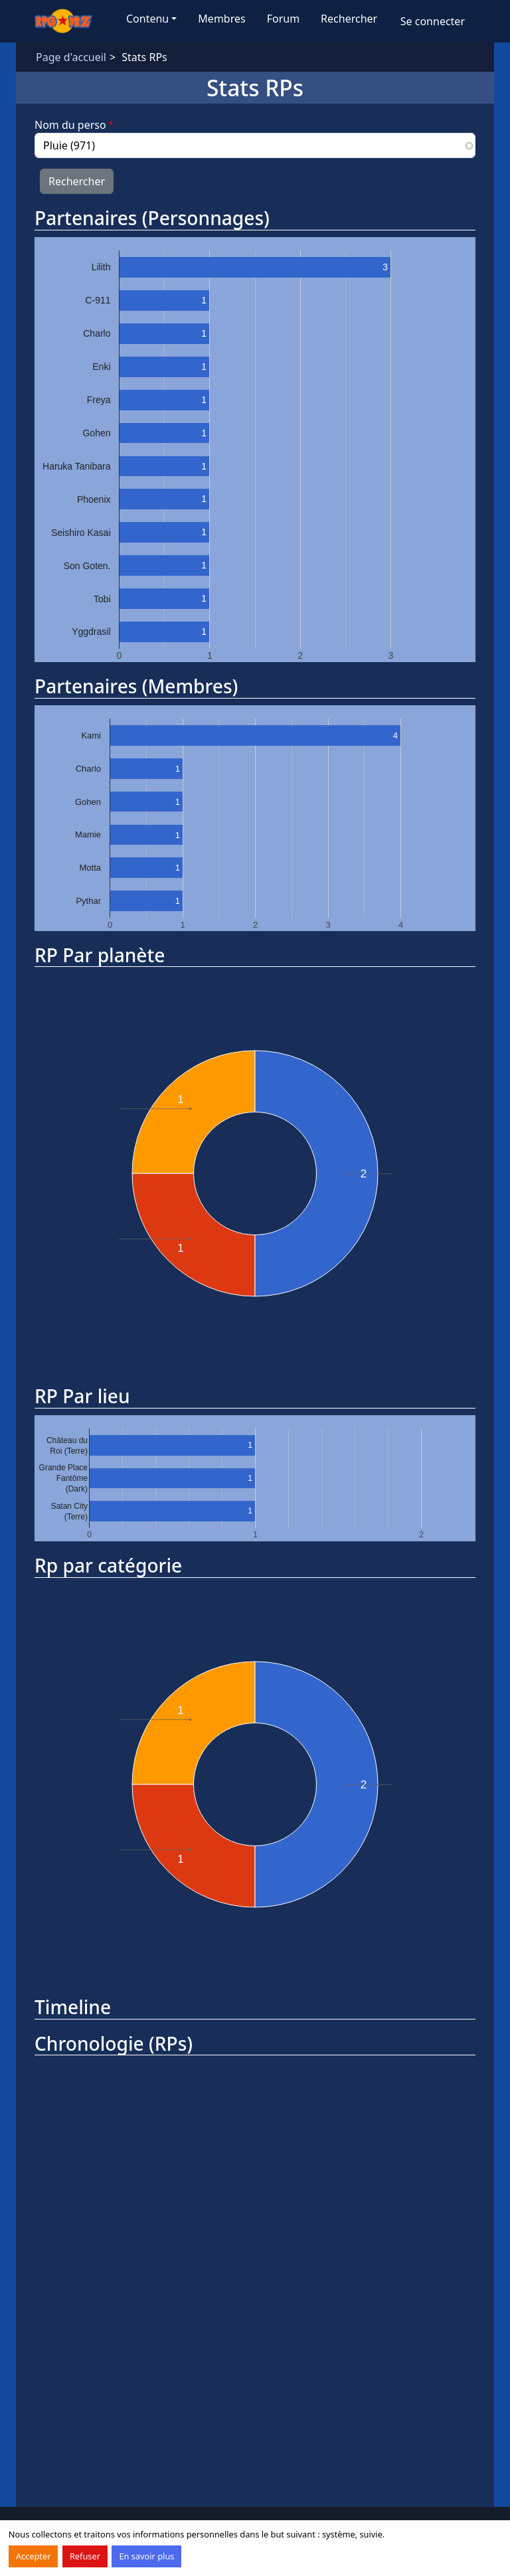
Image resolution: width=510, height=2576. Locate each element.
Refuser (85, 2556)
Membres (221, 18)
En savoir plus (146, 2556)
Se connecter (432, 21)
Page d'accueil (71, 57)
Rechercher (349, 18)
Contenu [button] (147, 18)
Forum (283, 18)
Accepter (33, 2556)
